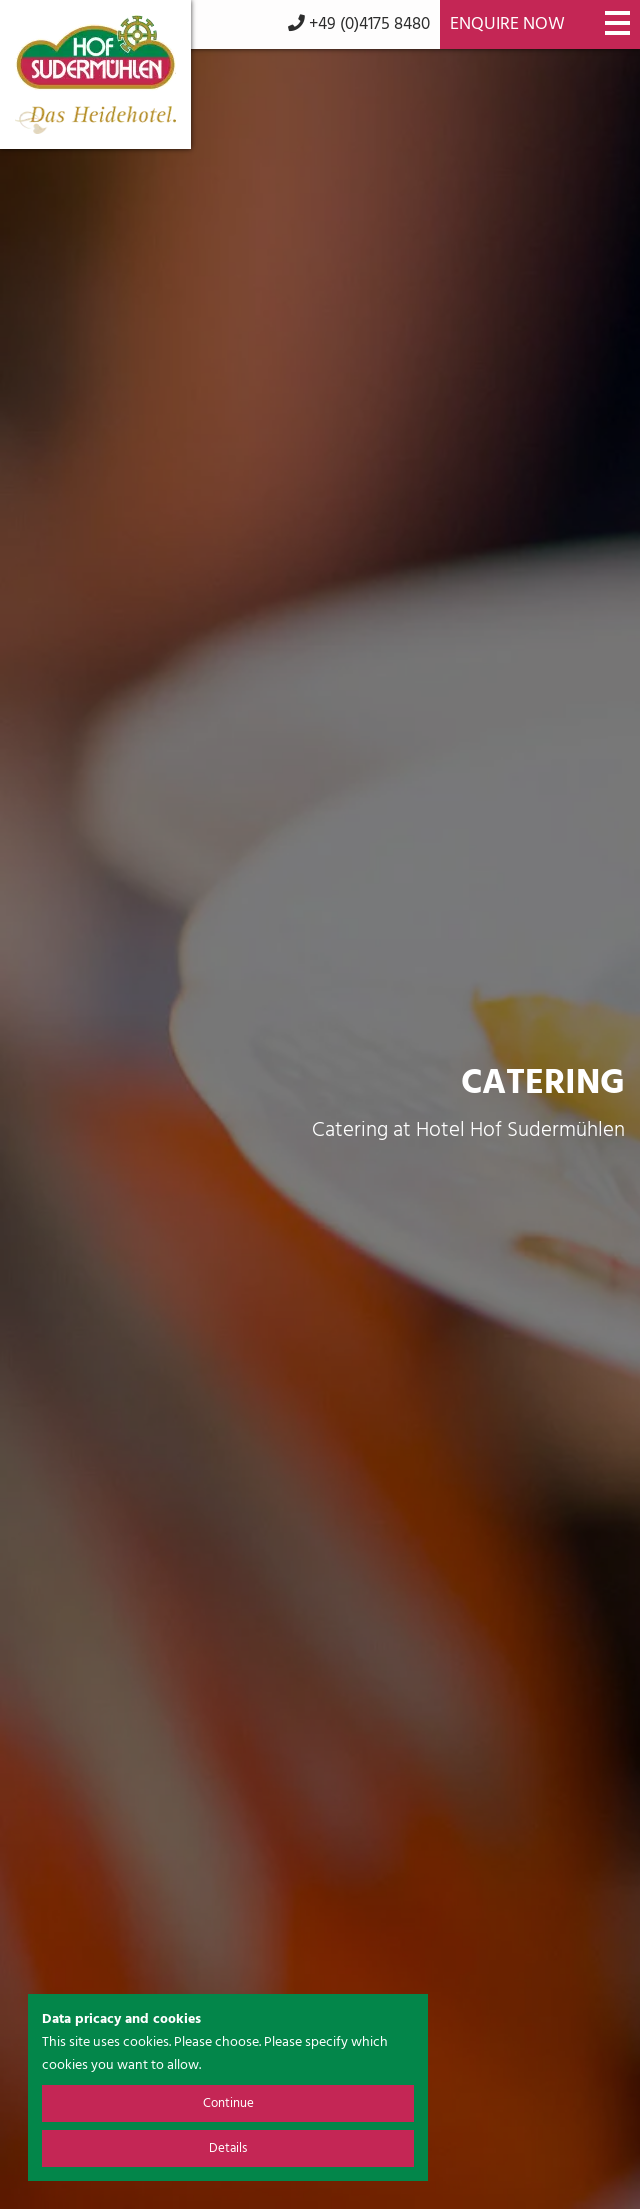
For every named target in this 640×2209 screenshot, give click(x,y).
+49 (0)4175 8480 (359, 24)
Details (228, 2148)
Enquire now (507, 24)
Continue (228, 2103)
